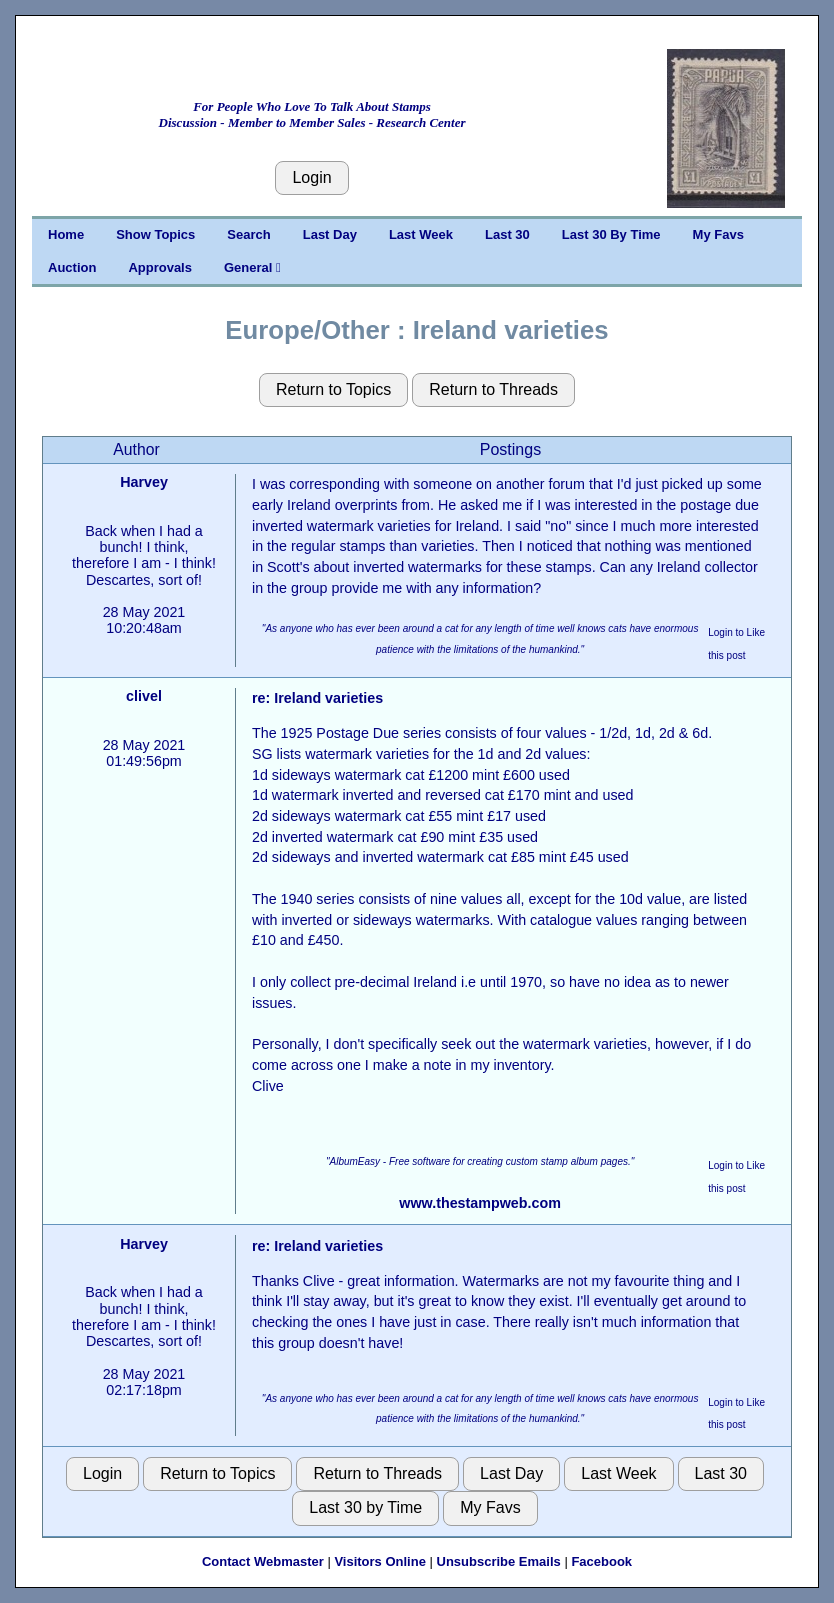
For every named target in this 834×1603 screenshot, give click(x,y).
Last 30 (507, 234)
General (252, 267)
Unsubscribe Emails (499, 1561)
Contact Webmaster (263, 1561)
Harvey (144, 482)
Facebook (601, 1561)
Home (66, 234)
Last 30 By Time (611, 234)
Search (248, 234)
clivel (144, 696)
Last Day (330, 234)
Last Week (421, 234)
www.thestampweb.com (480, 1203)
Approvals (160, 267)
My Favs (718, 234)
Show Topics (155, 234)
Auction (72, 267)
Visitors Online (380, 1561)
